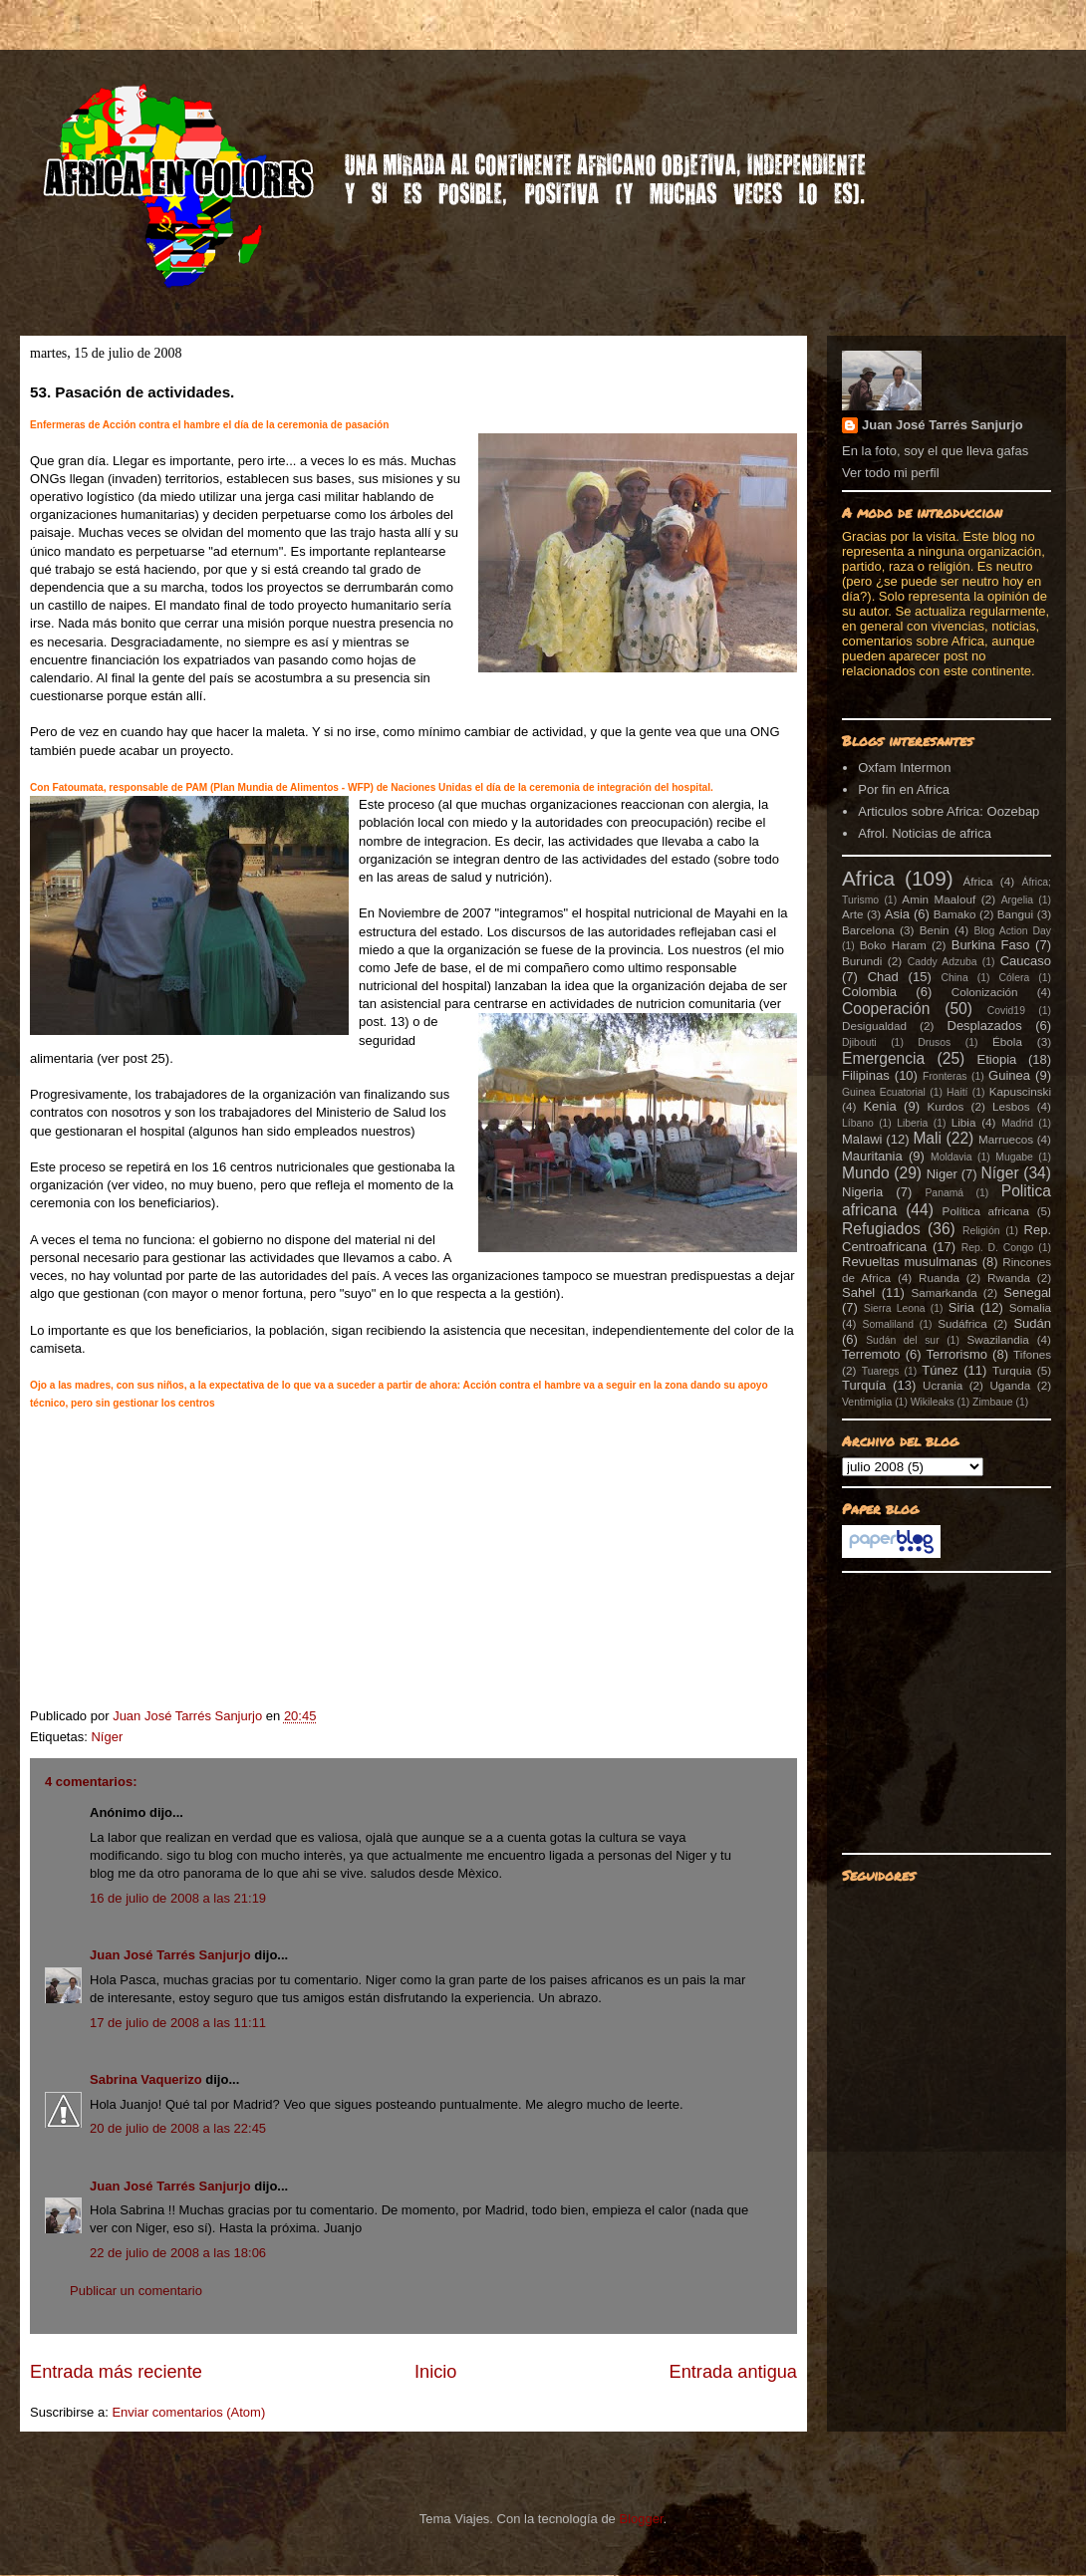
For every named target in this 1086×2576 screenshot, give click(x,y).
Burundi (862, 960)
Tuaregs (881, 1371)
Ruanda (939, 1277)
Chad (883, 976)
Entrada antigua (733, 2372)
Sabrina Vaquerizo (146, 2079)
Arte (852, 913)
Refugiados (881, 1228)
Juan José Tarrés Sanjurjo (189, 1715)
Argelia (1017, 900)
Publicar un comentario (136, 2290)
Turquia (1011, 1370)
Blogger (641, 2518)
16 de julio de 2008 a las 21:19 (178, 1898)
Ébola (1007, 1041)
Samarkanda (943, 1292)
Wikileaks (932, 1402)
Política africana (986, 1210)
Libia (963, 1122)
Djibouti (859, 1042)
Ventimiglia (867, 1402)
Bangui (1015, 913)
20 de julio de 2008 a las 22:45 (178, 2128)
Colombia (869, 991)
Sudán (1032, 1323)
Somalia (1030, 1307)
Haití (957, 1092)
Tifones (1032, 1354)
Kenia (879, 1106)
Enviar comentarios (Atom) (188, 2412)
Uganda (1009, 1385)
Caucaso (1025, 960)
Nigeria (862, 1191)
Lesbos (1011, 1106)
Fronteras (944, 1076)
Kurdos (945, 1106)
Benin (935, 929)
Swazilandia (997, 1339)
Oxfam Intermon (904, 767)
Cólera (1014, 977)
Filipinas (866, 1075)
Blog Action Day (1013, 930)
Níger (107, 1736)
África (978, 881)
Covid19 (1006, 1010)
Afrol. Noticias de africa (924, 833)
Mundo (866, 1172)
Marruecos (1005, 1139)
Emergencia (883, 1058)
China (955, 977)
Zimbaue (992, 1402)
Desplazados (985, 1025)
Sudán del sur (902, 1340)
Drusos (934, 1042)
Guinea (1009, 1075)
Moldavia (951, 1157)
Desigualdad (874, 1025)
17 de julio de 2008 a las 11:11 (178, 2022)
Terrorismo (957, 1354)
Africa (868, 878)
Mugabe (1014, 1157)
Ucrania (942, 1385)
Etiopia (997, 1059)
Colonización (984, 991)
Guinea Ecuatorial (884, 1092)
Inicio (435, 2372)
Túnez (939, 1370)
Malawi (862, 1139)
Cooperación (886, 1008)
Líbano (858, 1123)
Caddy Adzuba (942, 961)
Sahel (858, 1292)
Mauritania (872, 1156)
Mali (927, 1138)
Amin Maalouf (938, 899)
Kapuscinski (1020, 1091)
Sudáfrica (962, 1323)
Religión (981, 1230)
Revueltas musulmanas (909, 1261)
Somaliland (888, 1324)
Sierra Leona (895, 1308)
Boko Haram (893, 944)
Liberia (912, 1123)
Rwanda (1008, 1277)
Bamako (955, 913)
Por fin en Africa (904, 789)
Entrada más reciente (116, 2372)
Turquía (864, 1385)
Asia (897, 913)
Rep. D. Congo (997, 1247)
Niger (942, 1173)
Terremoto (871, 1354)
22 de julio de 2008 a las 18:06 (178, 2252)
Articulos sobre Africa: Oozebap (948, 811)
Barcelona (868, 929)
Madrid (1017, 1123)
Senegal (1027, 1292)
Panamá (944, 1192)
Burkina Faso (990, 944)
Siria (961, 1307)
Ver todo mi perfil (891, 472)
